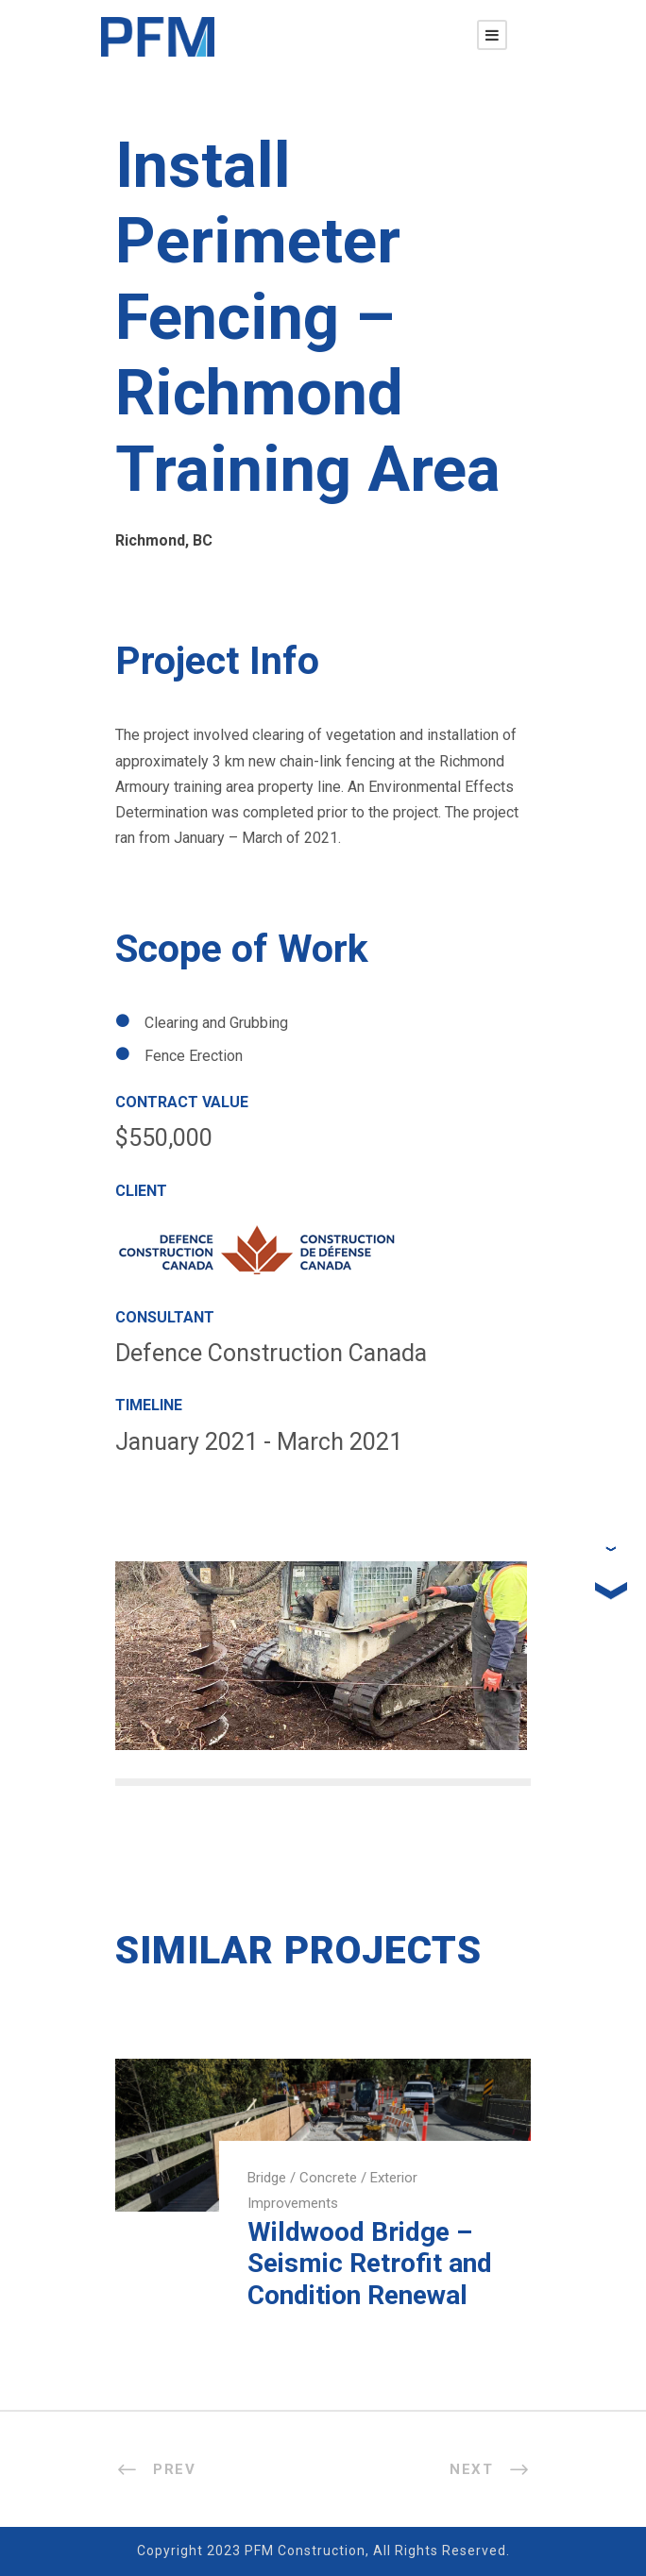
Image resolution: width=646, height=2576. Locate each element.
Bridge (266, 2177)
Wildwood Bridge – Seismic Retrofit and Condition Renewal (369, 2263)
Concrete (328, 2177)
